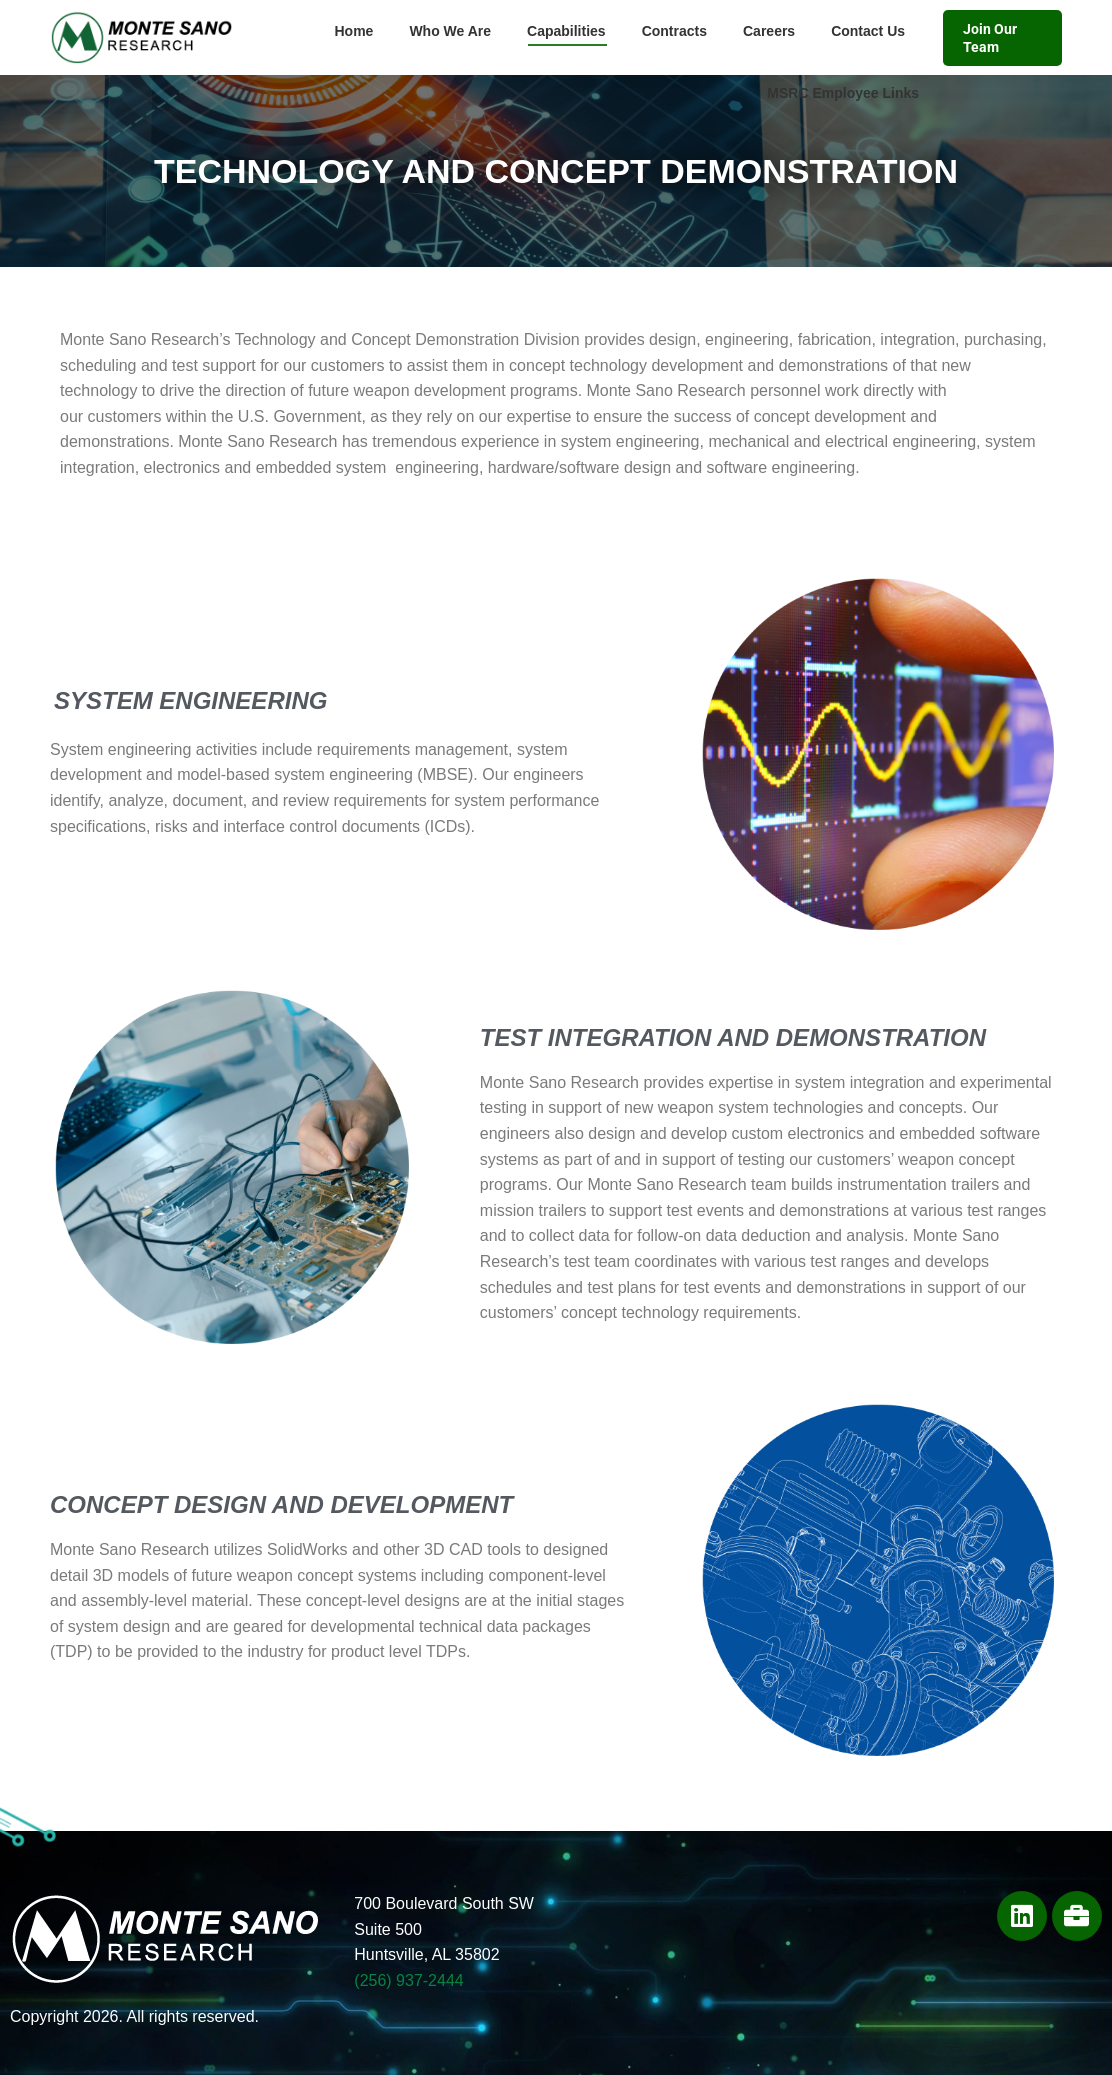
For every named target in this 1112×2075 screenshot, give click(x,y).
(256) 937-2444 (408, 1980)
